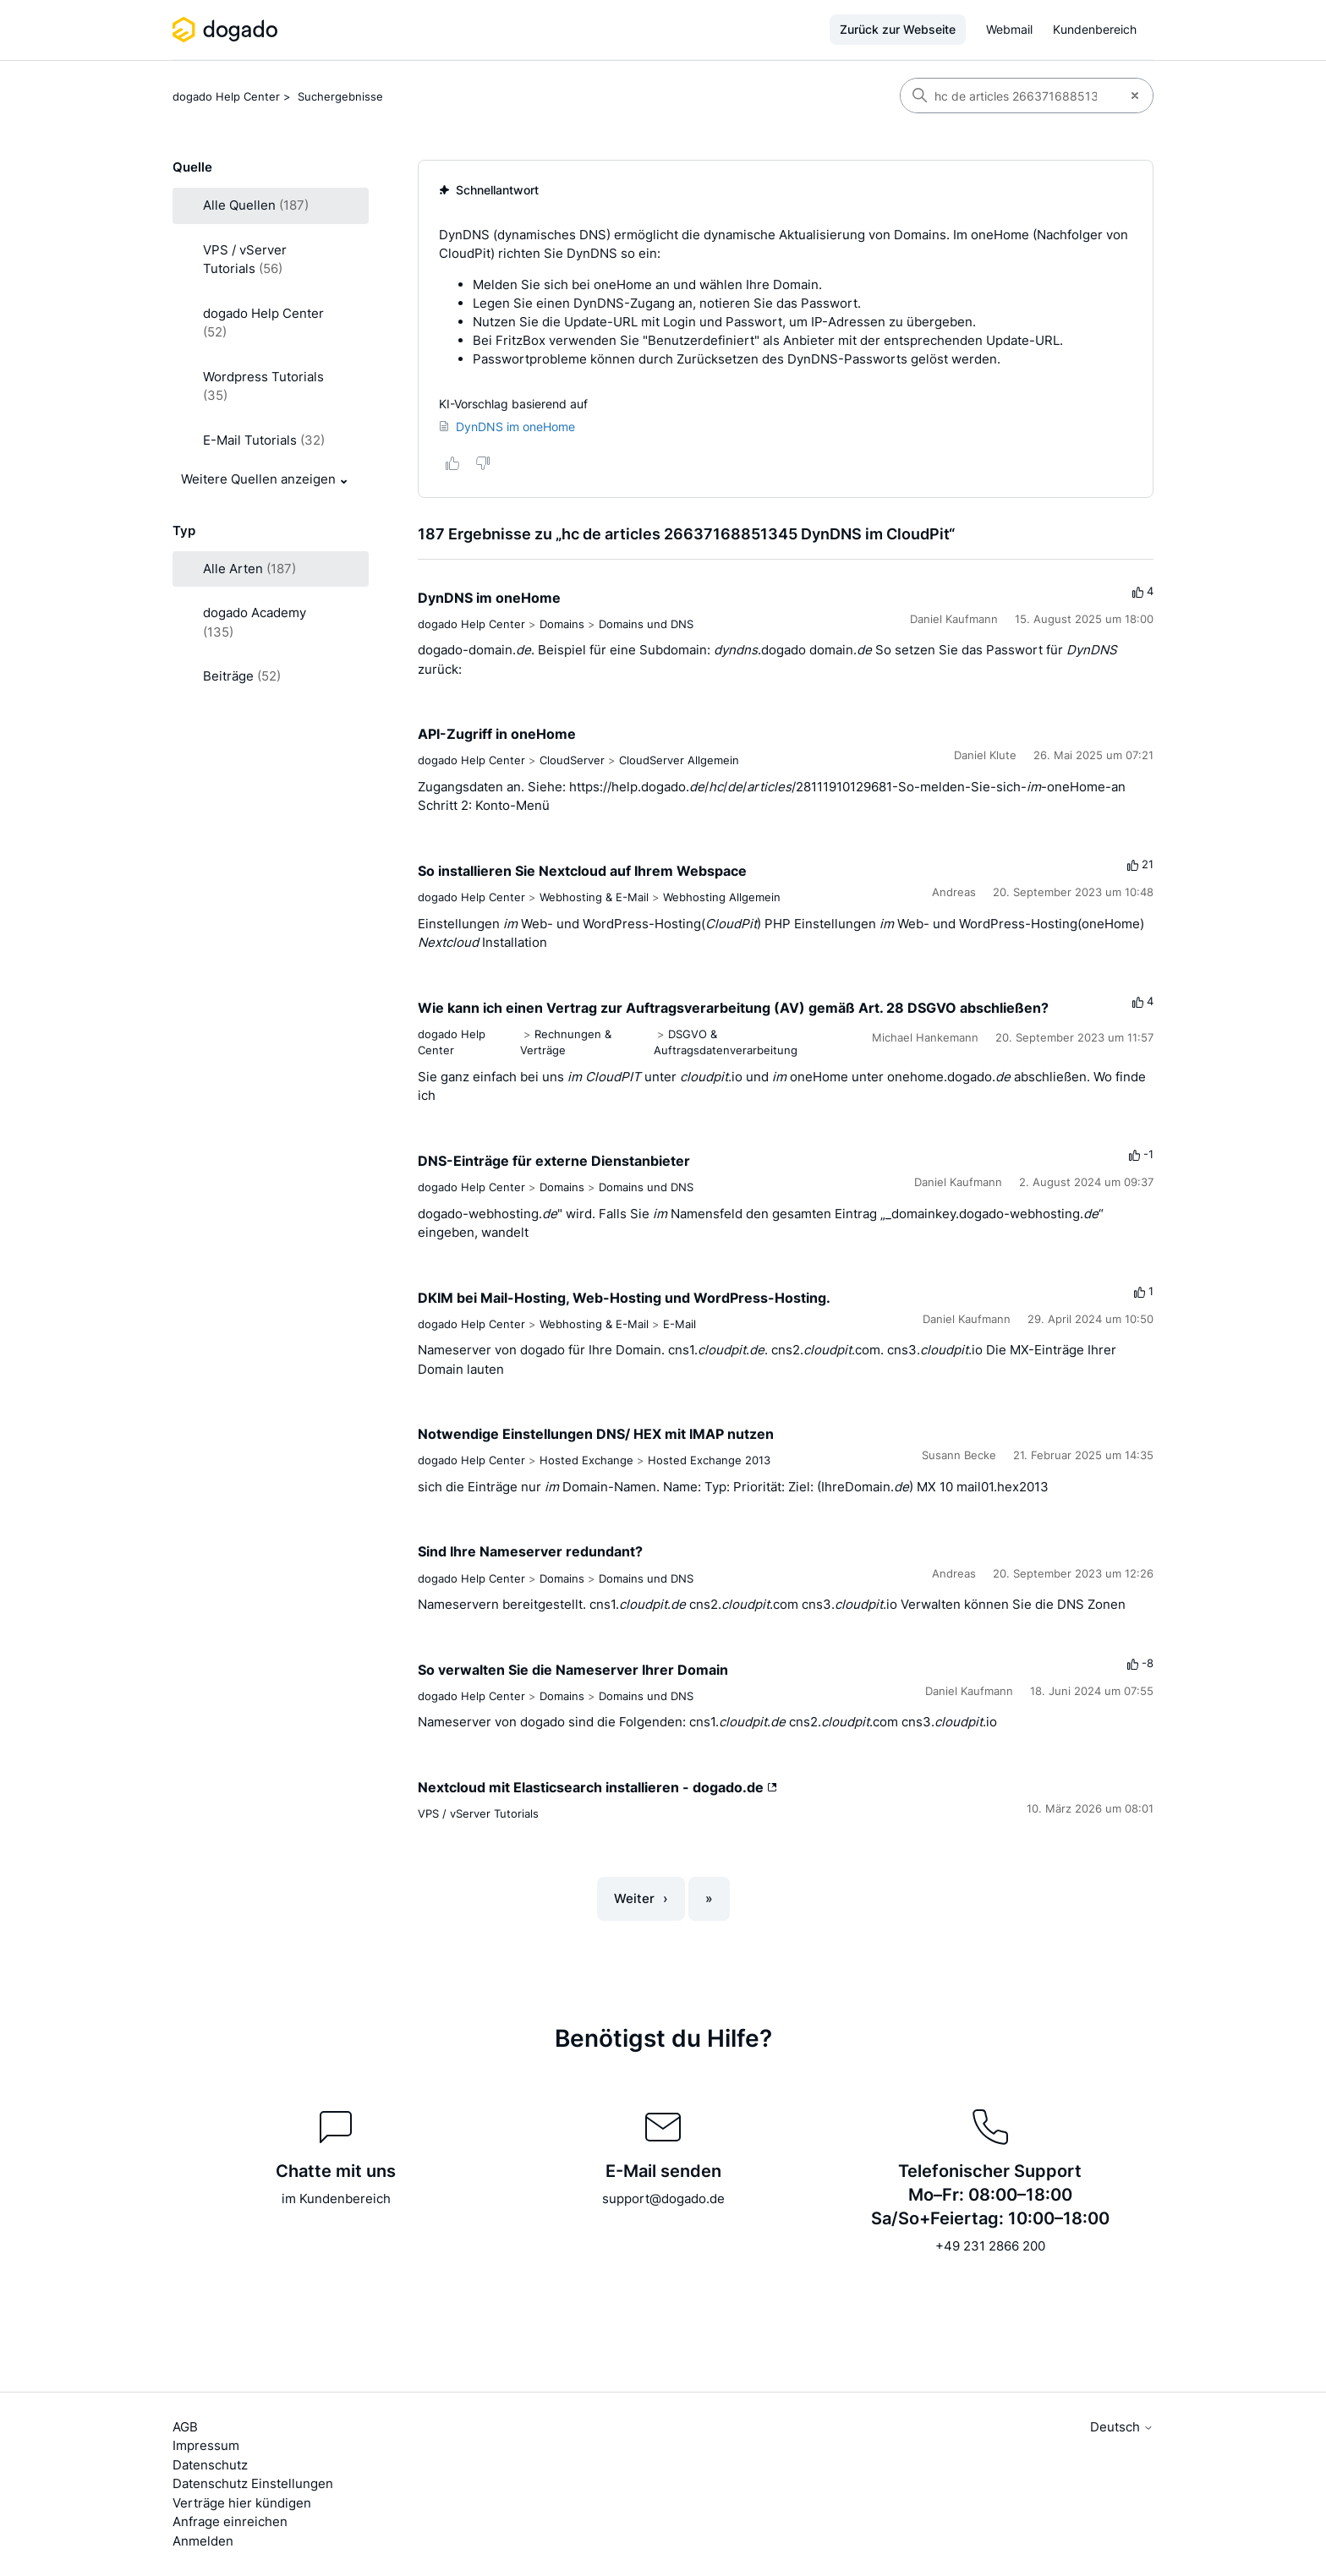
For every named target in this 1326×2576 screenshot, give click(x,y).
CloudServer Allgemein (679, 760)
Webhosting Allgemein (722, 897)
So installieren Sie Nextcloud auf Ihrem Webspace (582, 870)
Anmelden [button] (203, 2541)
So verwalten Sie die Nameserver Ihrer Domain (573, 1669)
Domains (562, 624)
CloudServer (572, 760)
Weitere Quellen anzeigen (258, 479)
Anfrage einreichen (230, 2521)
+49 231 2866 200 (990, 2246)
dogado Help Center (226, 96)
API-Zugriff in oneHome (497, 733)
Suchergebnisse (340, 96)
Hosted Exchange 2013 (709, 1460)
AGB (185, 2427)
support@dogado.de (663, 2198)
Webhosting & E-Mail (594, 897)
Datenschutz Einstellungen (253, 2483)
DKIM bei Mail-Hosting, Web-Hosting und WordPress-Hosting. (624, 1297)
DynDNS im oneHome (489, 597)
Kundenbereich (1095, 29)
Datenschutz (210, 2465)
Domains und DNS (646, 624)
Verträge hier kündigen (242, 2503)
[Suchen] (1009, 95)
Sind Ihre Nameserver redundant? (530, 1551)
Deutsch (1121, 2427)
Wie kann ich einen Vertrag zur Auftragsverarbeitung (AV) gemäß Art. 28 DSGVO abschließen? (733, 1007)
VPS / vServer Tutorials (478, 1813)
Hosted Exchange (586, 1460)
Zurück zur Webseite (898, 29)
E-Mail (679, 1324)
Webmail (1009, 29)
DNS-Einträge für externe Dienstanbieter (554, 1160)
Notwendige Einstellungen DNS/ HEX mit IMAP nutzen (596, 1433)
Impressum (206, 2445)
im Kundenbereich (336, 2198)
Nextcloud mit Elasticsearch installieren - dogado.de (597, 1787)
